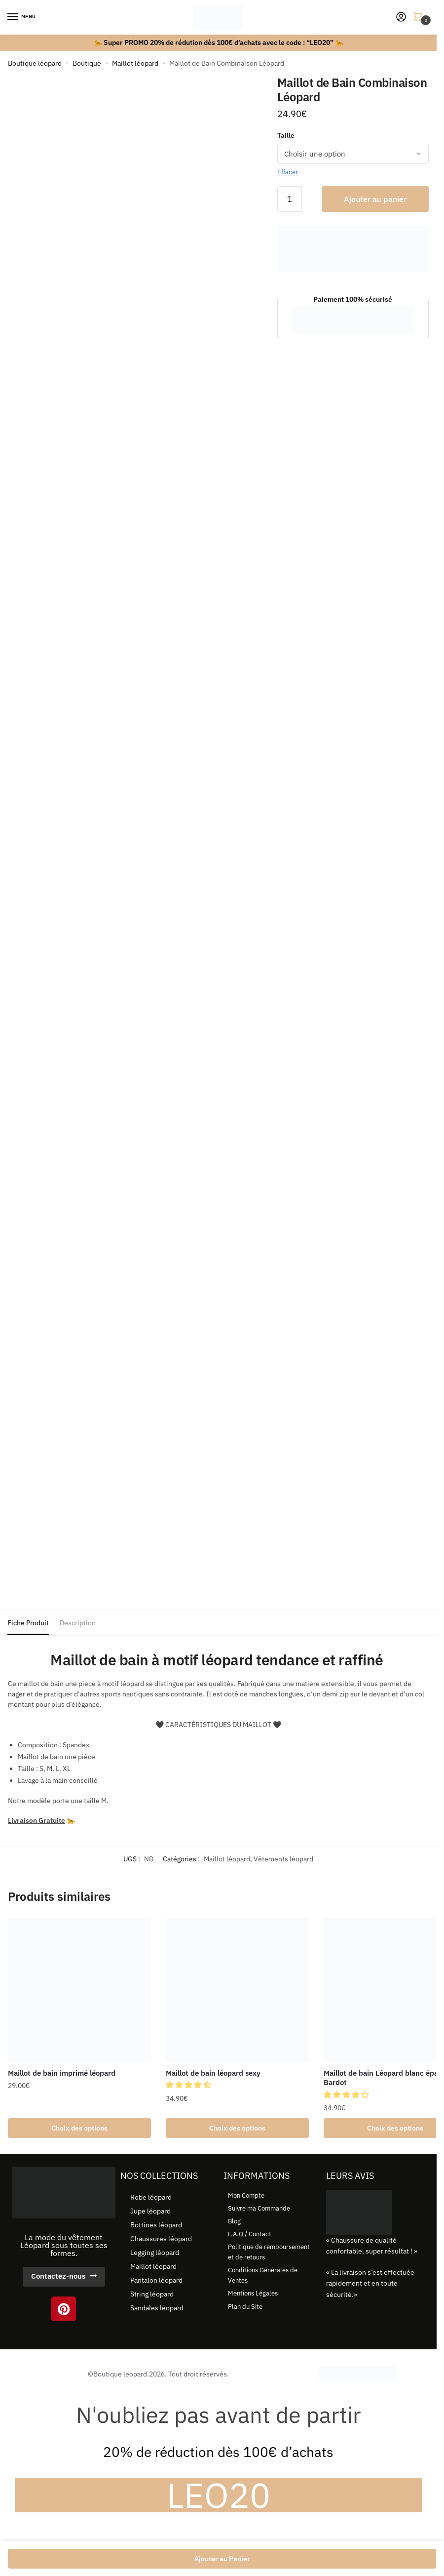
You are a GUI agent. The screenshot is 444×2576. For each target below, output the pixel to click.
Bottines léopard (156, 2226)
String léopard (152, 2295)
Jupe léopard (150, 2212)
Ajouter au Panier (222, 2558)
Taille (286, 135)
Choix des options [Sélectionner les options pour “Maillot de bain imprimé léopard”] (79, 2128)
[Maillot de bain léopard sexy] (237, 1989)
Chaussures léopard (161, 2240)
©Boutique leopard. (118, 2375)
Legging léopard (154, 2254)
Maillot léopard (135, 63)
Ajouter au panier (375, 199)
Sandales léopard (157, 2309)
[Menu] (22, 17)
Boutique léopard (35, 63)
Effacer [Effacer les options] (287, 172)
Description (78, 1622)
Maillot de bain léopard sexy (213, 2073)
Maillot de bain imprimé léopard (61, 2073)
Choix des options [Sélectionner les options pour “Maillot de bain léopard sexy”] (237, 2128)
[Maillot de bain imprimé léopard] (79, 1989)
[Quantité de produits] (289, 199)
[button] (190, 2085)
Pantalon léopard (156, 2281)
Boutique (87, 63)
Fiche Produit (28, 1622)
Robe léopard (151, 2198)
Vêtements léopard (283, 1858)
